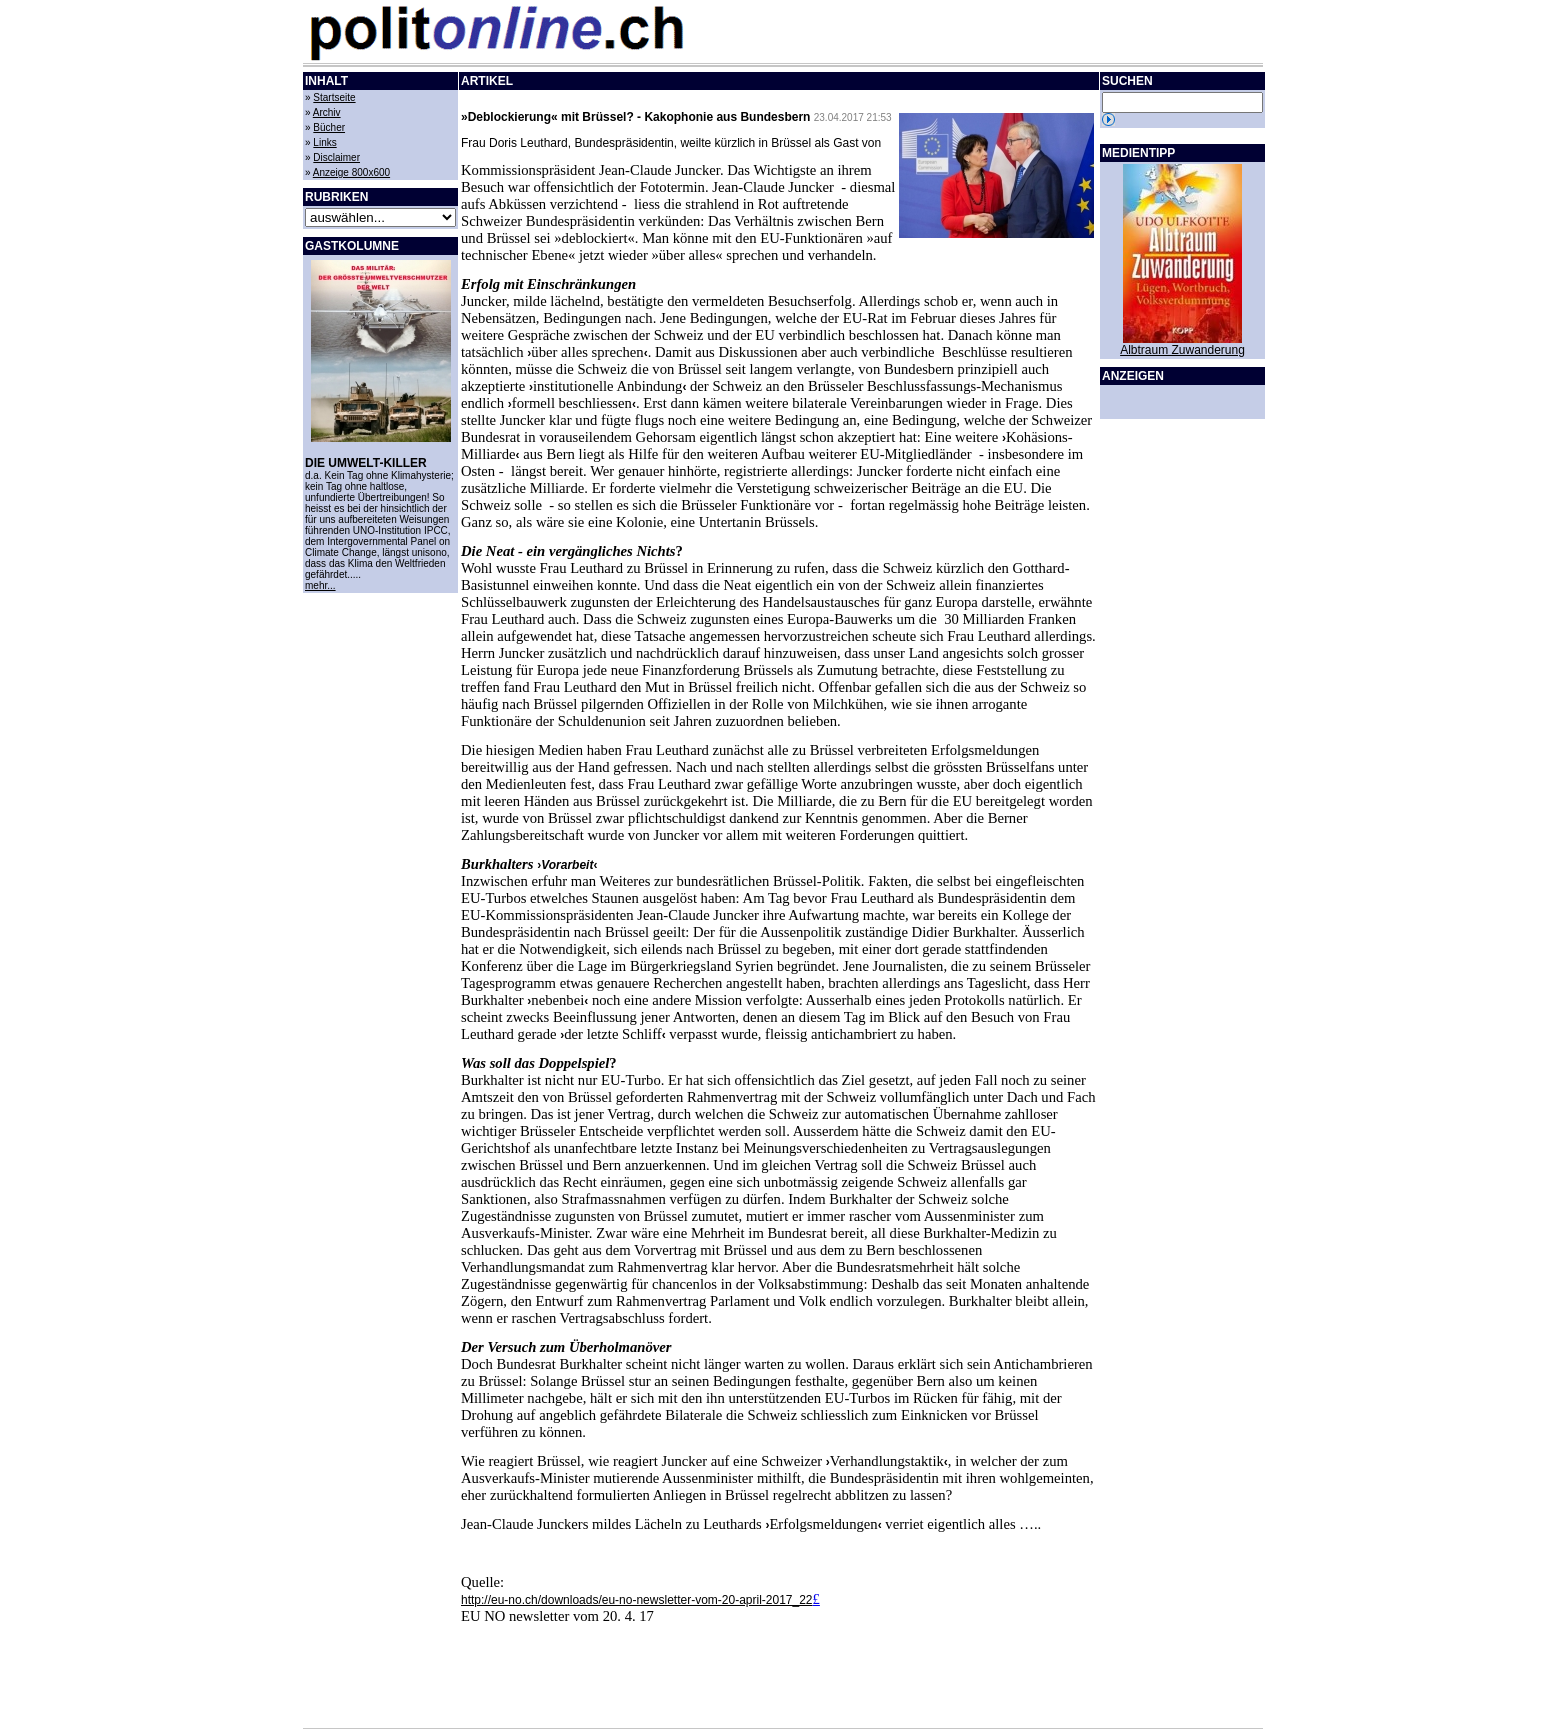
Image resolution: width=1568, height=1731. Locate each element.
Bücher (329, 127)
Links (324, 142)
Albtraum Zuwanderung (1182, 350)
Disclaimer (336, 157)
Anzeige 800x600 (351, 172)
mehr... (320, 585)
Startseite (334, 97)
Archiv (327, 112)
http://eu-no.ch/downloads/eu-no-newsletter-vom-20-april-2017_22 (637, 1600)
